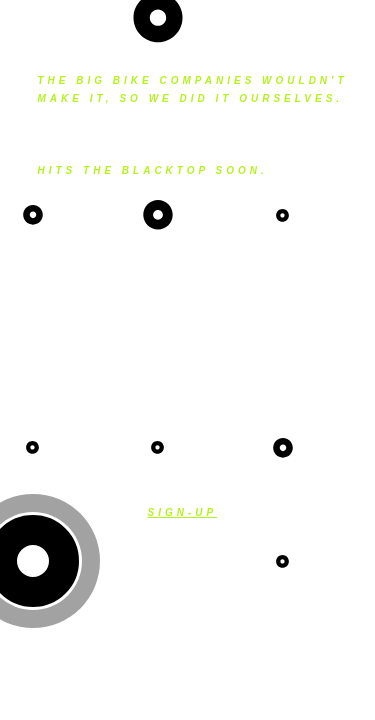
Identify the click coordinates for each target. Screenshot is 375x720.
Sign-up (183, 512)
